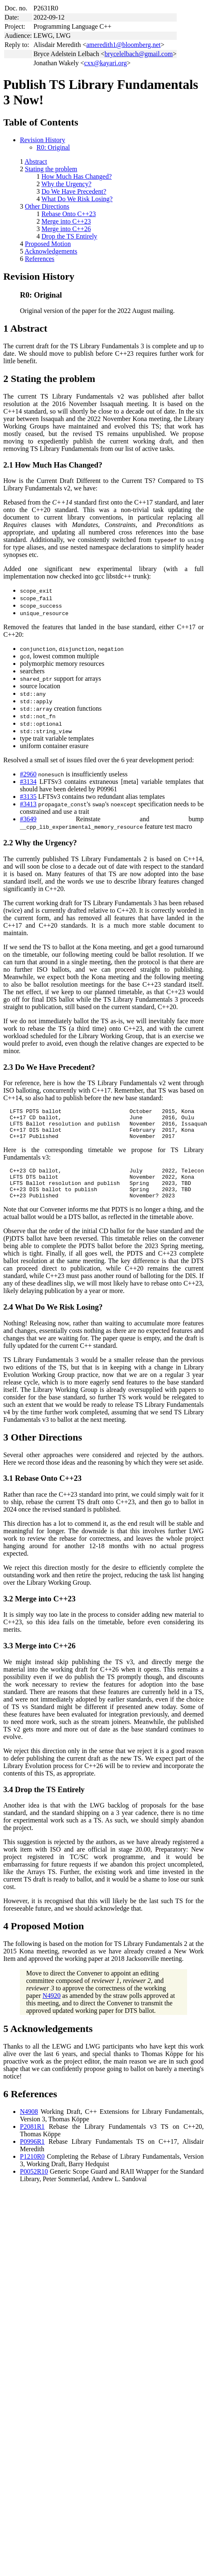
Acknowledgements (50, 251)
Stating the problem (51, 168)
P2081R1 (32, 2139)
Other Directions (47, 206)
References (39, 258)
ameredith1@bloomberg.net (123, 44)
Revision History (42, 139)
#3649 (28, 819)
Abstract (35, 161)
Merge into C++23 (66, 221)
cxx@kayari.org (105, 62)
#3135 (28, 796)
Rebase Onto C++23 (68, 213)
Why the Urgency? (66, 183)
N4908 (29, 2124)
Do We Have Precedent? (73, 191)
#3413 (28, 804)
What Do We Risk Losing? (77, 198)
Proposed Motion (48, 243)
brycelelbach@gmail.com (139, 53)
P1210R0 (32, 2168)
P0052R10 (34, 2183)
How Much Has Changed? (76, 176)
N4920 (52, 2008)
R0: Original (53, 147)
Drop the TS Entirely (69, 236)
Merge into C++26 (66, 228)
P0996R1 (32, 2153)
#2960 (28, 774)
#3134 (28, 781)
